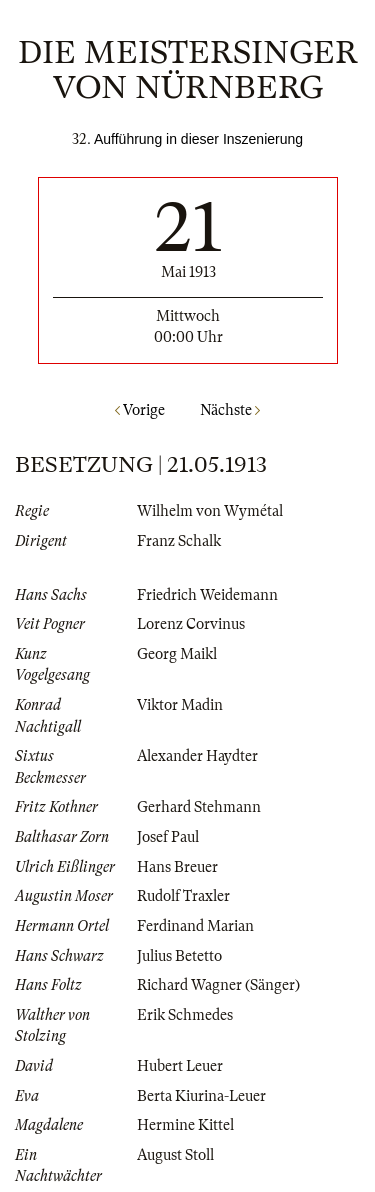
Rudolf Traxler (183, 896)
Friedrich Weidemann (207, 595)
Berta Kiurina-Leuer (201, 1096)
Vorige (140, 410)
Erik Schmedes (185, 1015)
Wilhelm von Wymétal (210, 511)
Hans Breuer (177, 867)
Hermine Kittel (185, 1125)
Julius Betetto (179, 956)
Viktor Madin (180, 705)
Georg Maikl (177, 654)
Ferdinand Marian (195, 926)
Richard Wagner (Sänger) (218, 985)
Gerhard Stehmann (199, 807)
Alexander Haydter (197, 756)
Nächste (230, 410)
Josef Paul (168, 837)
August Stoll (175, 1155)
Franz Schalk (179, 541)
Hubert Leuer (180, 1066)
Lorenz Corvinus (191, 624)
